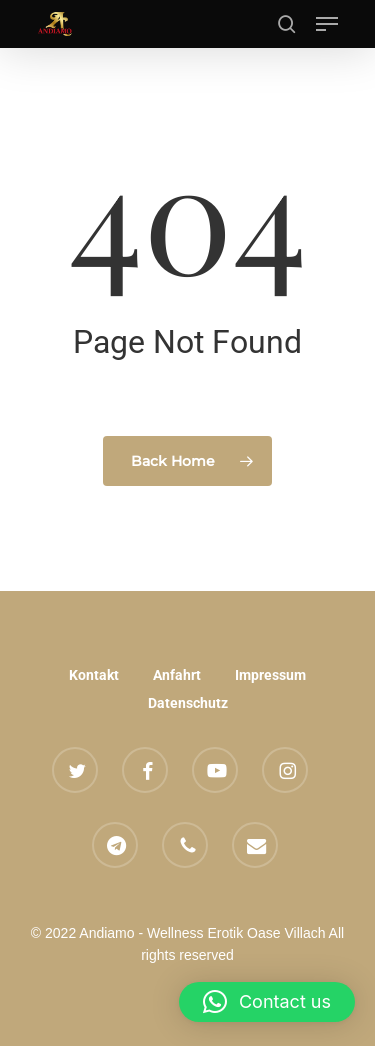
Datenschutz (188, 703)
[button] (327, 24)
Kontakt (94, 675)
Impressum (270, 675)
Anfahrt (177, 675)
